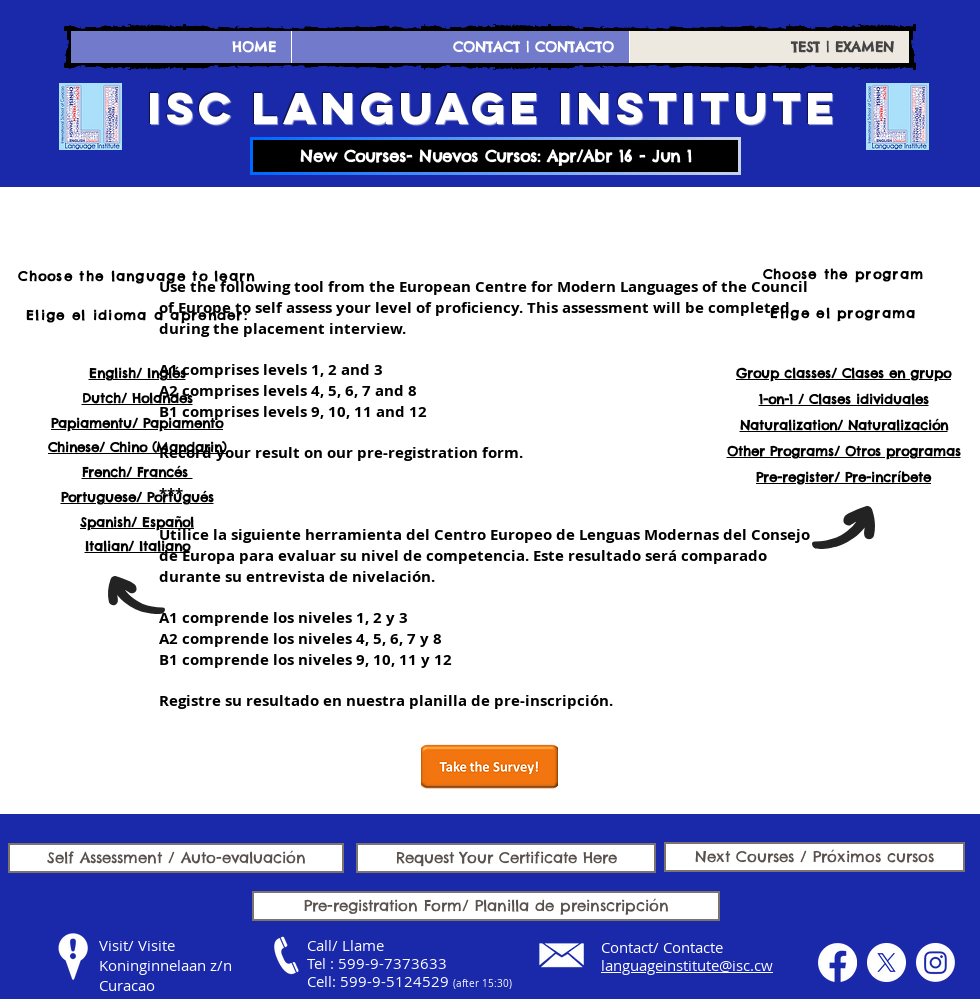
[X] (886, 962)
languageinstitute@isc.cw (687, 965)
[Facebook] (837, 962)
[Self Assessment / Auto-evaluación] (176, 858)
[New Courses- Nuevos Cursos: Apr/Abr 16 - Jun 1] (495, 156)
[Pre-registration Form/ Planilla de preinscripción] (486, 906)
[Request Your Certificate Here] (506, 858)
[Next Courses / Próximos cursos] (814, 857)
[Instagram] (935, 962)
